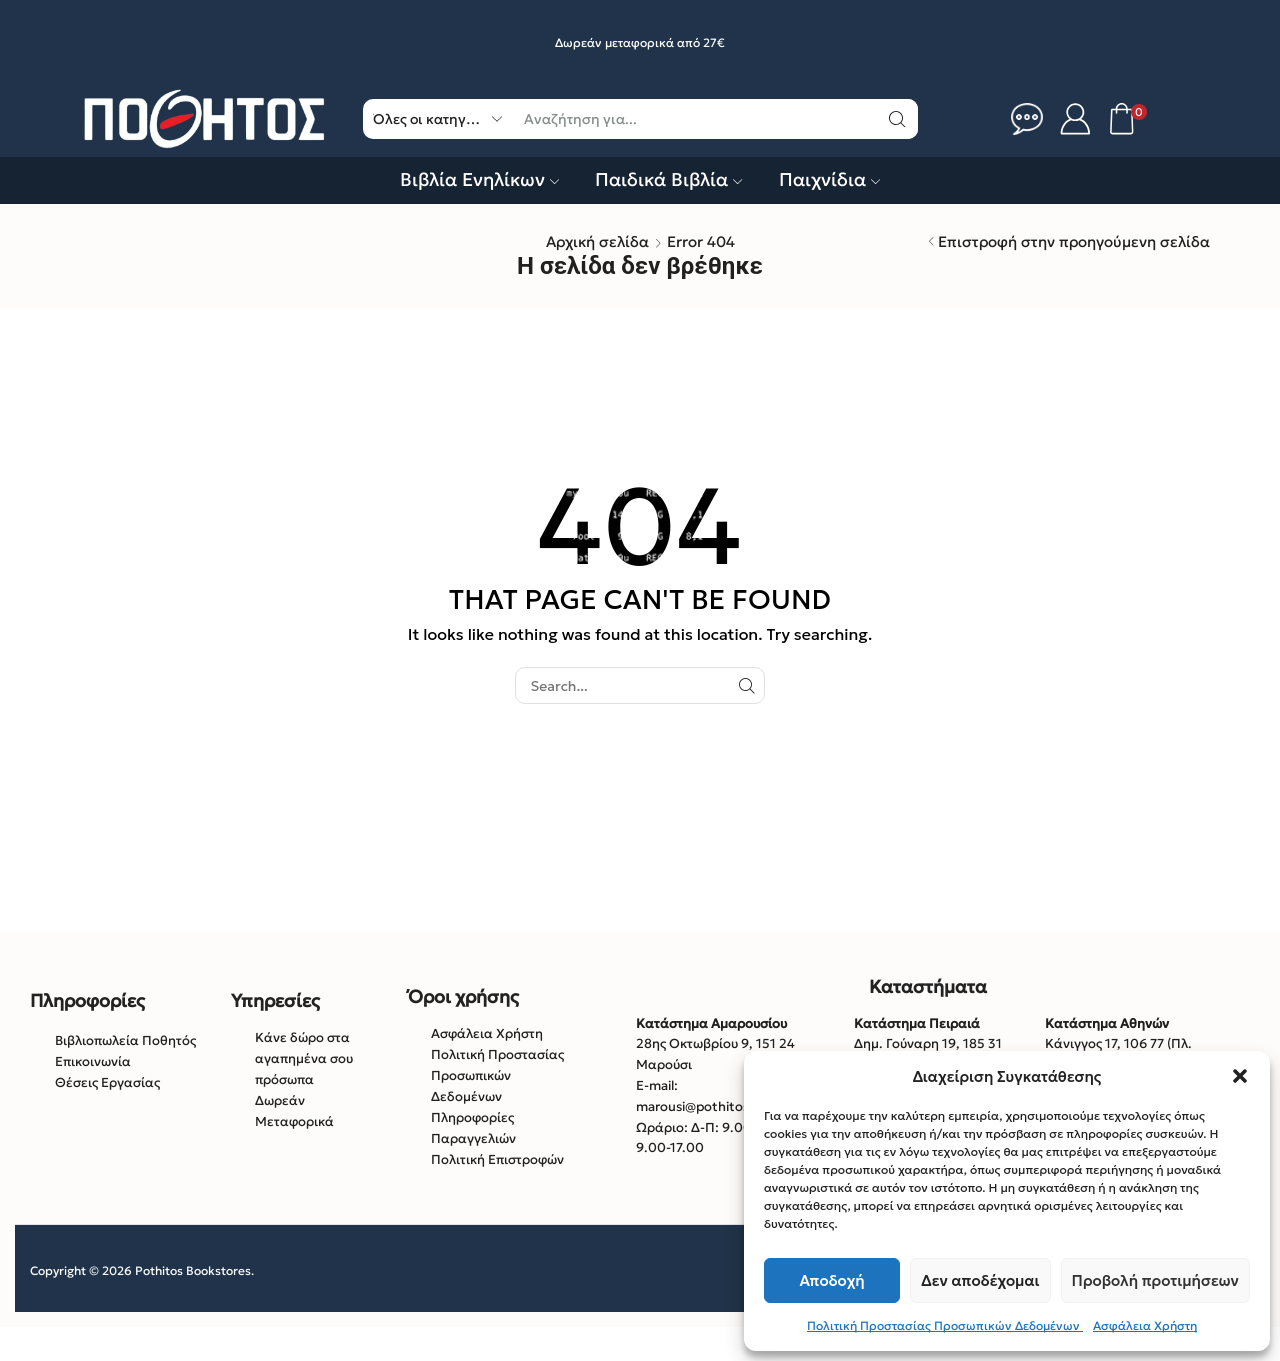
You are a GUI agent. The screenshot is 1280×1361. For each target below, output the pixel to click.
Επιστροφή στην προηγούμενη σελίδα (1074, 241)
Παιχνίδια (829, 179)
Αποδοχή (832, 1280)
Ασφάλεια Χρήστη (1145, 1325)
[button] (1240, 1076)
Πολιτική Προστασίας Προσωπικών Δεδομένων (945, 1325)
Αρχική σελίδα (597, 241)
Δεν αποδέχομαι (980, 1280)
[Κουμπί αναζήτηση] (898, 119)
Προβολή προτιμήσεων (1155, 1280)
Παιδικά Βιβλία (668, 179)
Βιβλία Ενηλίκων (479, 179)
